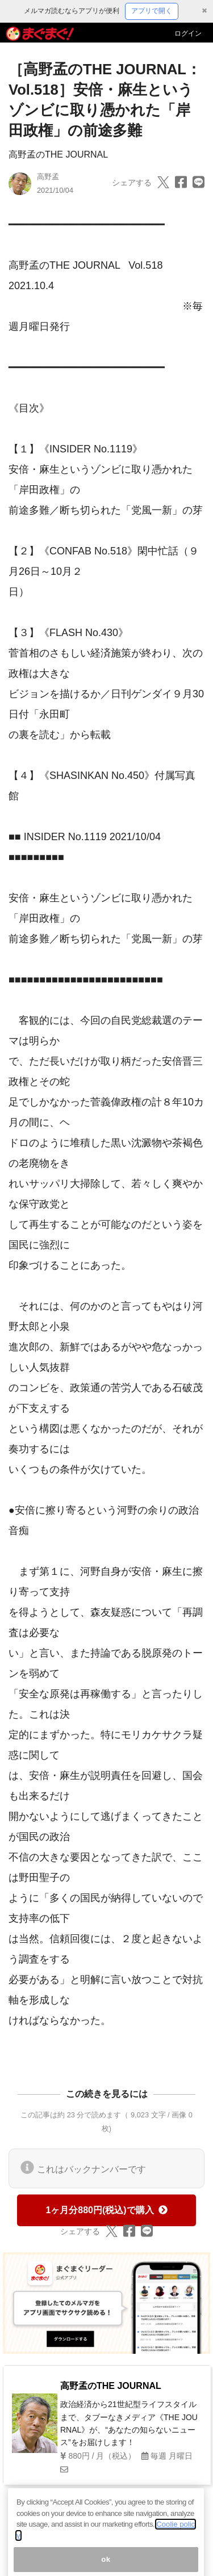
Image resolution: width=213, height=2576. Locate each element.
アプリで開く (151, 11)
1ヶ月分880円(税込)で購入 (106, 2210)
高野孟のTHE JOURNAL (58, 154)
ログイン (188, 33)
